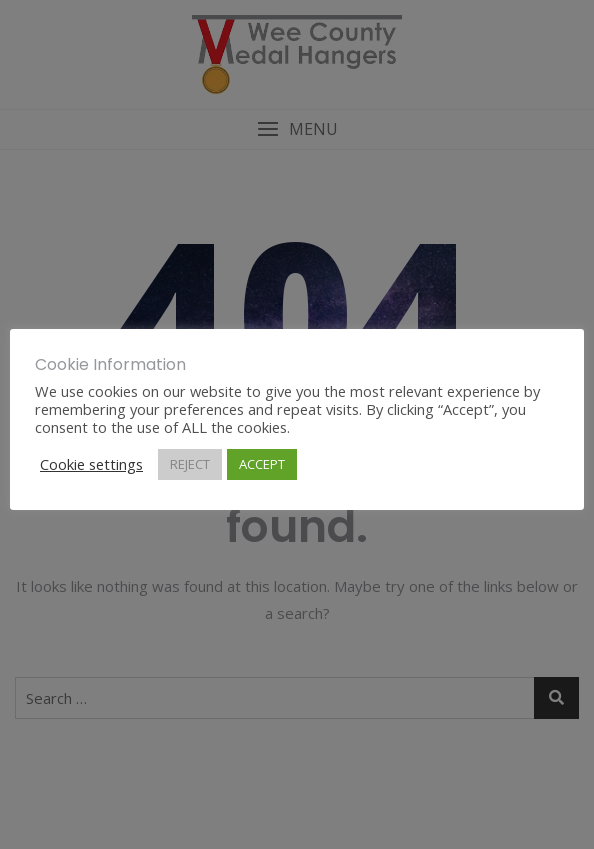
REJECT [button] (190, 464)
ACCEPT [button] (262, 464)
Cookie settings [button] (91, 464)
